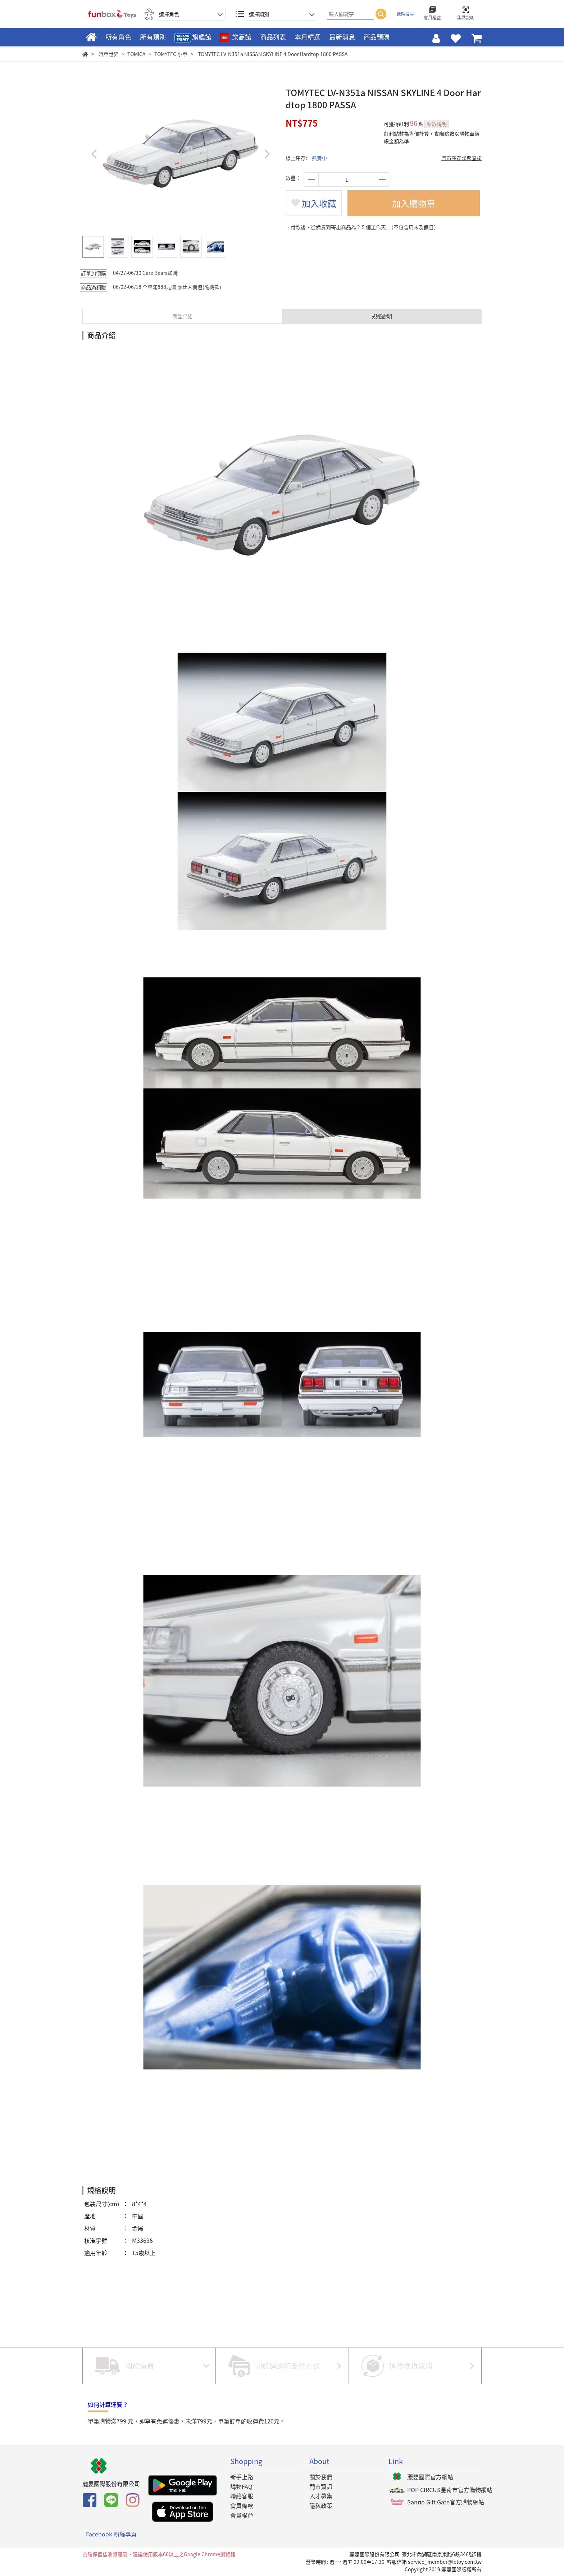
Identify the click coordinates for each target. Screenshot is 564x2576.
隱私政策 (320, 2505)
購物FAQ (241, 2486)
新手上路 (241, 2476)
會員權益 (241, 2515)
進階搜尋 (405, 14)
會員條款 (241, 2505)
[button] (267, 154)
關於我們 (320, 2476)
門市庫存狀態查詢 (461, 158)
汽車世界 (109, 54)
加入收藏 (313, 203)
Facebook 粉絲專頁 (111, 2534)
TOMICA (136, 54)
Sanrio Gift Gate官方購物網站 (445, 2502)
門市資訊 (320, 2486)
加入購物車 (413, 203)
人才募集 (320, 2495)
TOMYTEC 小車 (170, 54)
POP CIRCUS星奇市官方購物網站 (449, 2489)
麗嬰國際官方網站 (430, 2476)
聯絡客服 (241, 2495)
